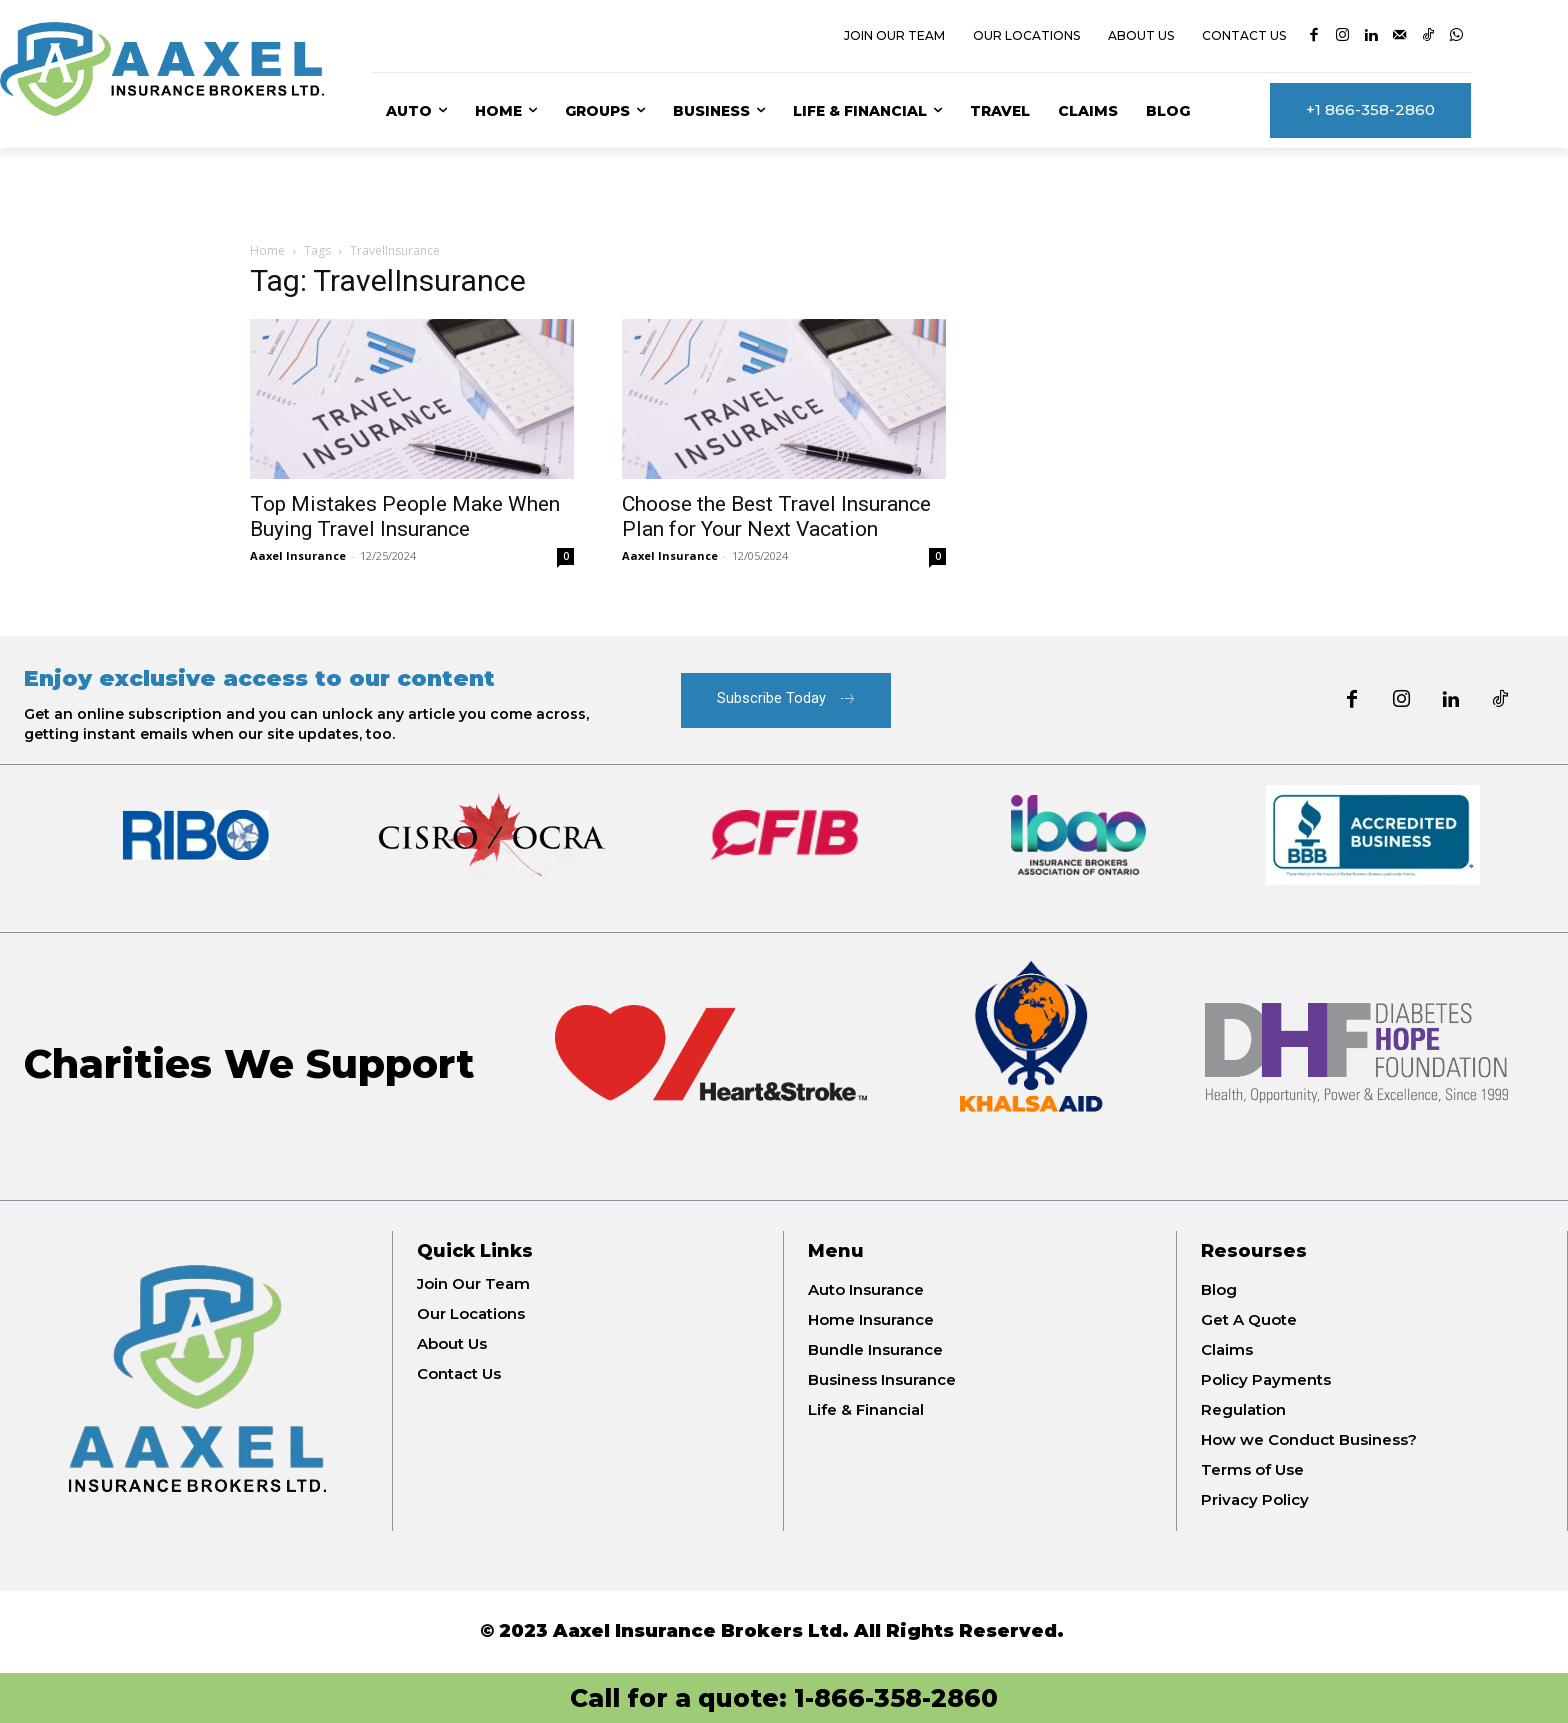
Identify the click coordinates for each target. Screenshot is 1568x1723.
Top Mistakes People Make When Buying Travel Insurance (405, 516)
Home (267, 250)
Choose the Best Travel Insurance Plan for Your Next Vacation (776, 516)
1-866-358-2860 (896, 1698)
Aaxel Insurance (298, 555)
